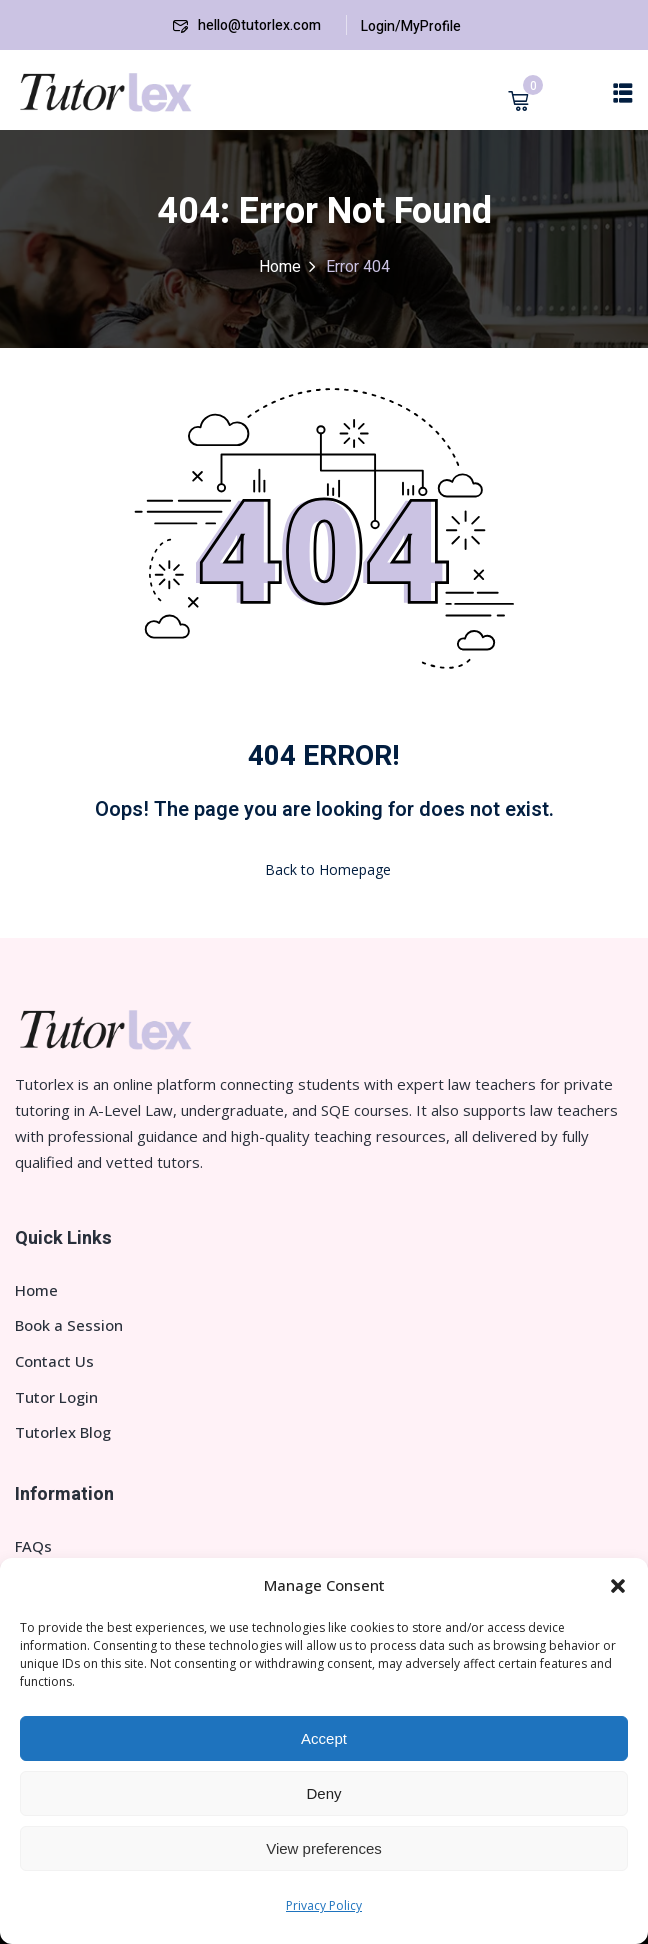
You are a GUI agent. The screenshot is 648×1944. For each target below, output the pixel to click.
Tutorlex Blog (63, 1432)
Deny (323, 1793)
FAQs (33, 1546)
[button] (618, 1586)
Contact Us (54, 1361)
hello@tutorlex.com (247, 25)
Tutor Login (56, 1397)
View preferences (324, 1848)
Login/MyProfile (411, 26)
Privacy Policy (324, 1905)
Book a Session (69, 1325)
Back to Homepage (324, 869)
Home (280, 267)
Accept (324, 1738)
